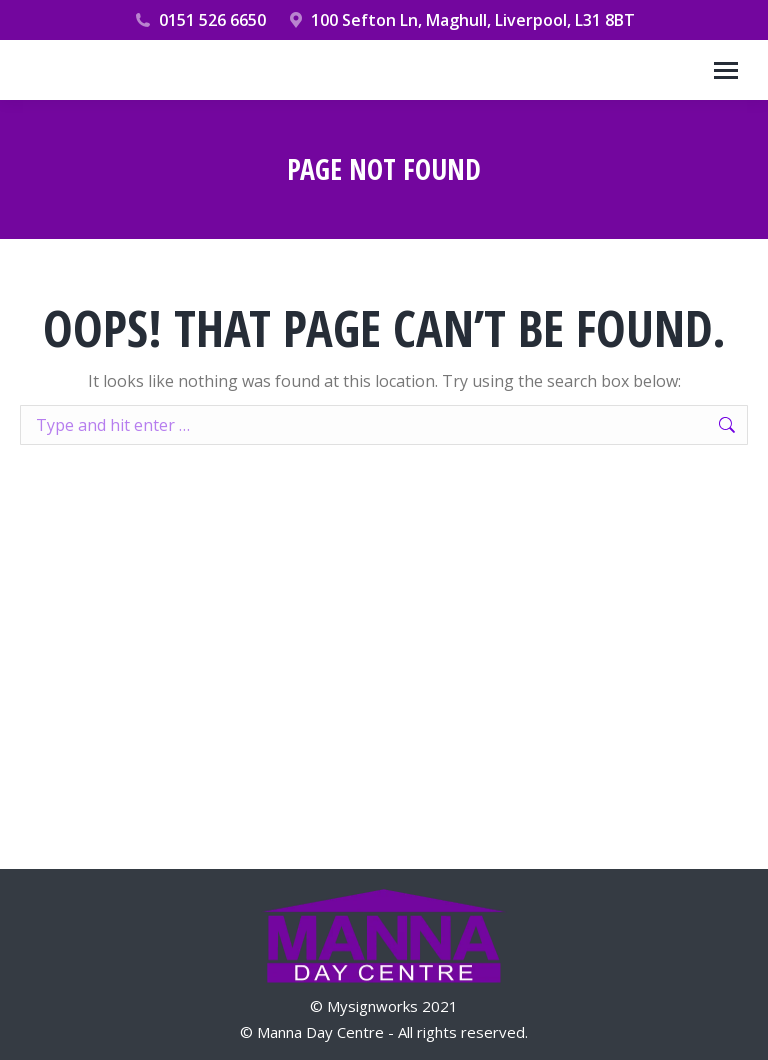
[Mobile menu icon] (726, 70)
